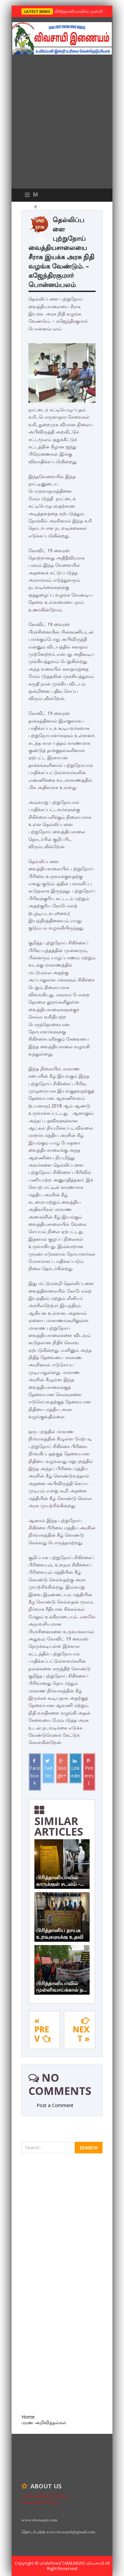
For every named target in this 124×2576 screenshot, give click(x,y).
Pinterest (89, 1772)
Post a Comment (55, 2105)
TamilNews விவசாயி (83, 2563)
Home (28, 2417)
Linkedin (75, 1769)
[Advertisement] (62, 123)
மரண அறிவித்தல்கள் (43, 2422)
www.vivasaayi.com (39, 2519)
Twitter (48, 1769)
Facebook (35, 1772)
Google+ (61, 1769)
